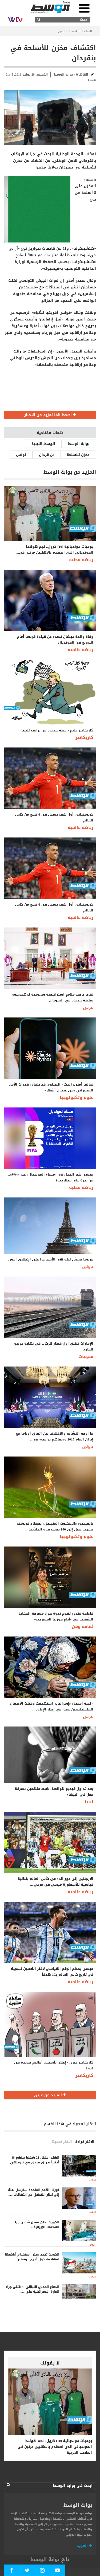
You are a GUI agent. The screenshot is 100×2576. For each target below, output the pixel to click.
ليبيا (89, 1802)
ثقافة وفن (82, 1626)
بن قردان (46, 454)
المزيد (84, 2545)
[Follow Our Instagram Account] (42, 2571)
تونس (21, 454)
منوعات (85, 1356)
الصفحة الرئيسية (80, 31)
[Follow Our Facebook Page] (11, 2571)
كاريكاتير (84, 737)
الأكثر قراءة (84, 2141)
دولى (87, 1266)
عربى (61, 31)
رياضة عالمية (80, 649)
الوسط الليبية (43, 443)
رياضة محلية (81, 559)
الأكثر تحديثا (62, 2141)
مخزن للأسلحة (78, 454)
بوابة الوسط (79, 443)
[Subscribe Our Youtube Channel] (57, 2571)
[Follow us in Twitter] (27, 2571)
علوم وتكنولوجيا (76, 1097)
